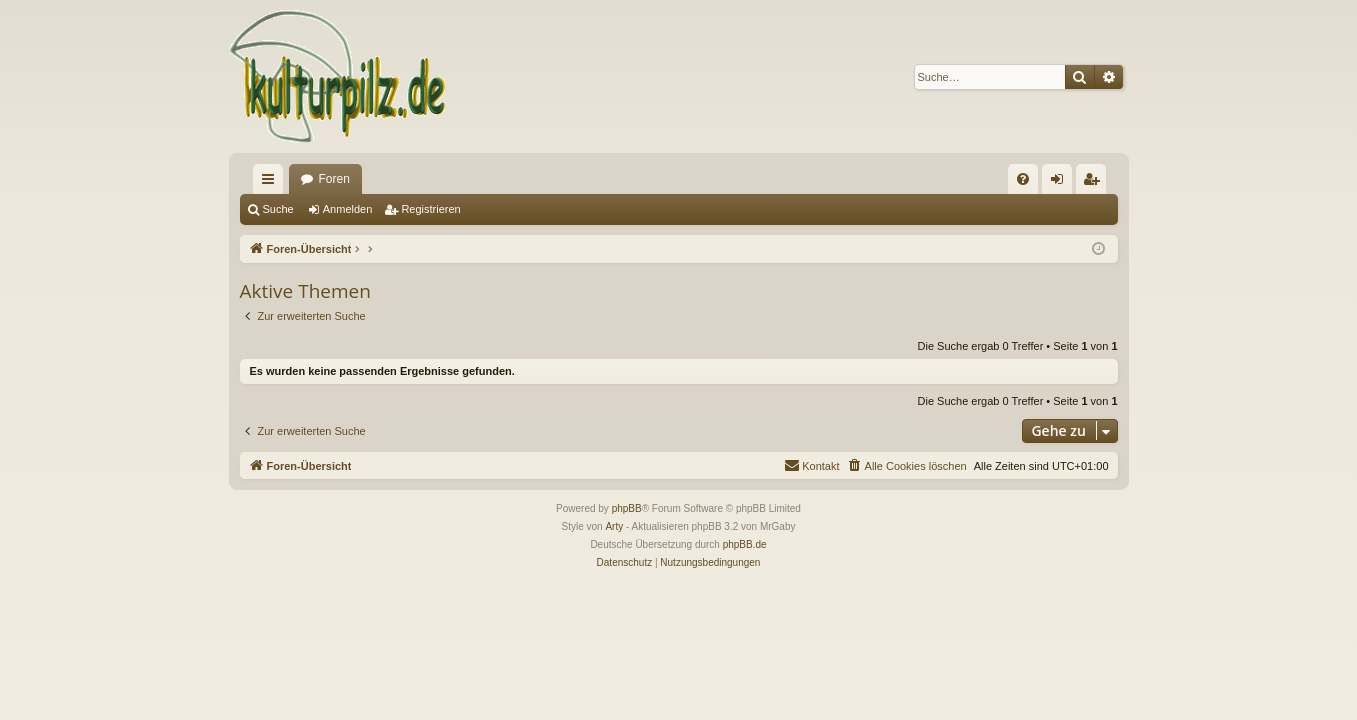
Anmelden (348, 209)
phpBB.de (745, 544)
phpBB (627, 508)
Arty (614, 526)
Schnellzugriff (272, 183)
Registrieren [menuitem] (1094, 183)
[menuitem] (1023, 179)
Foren (334, 179)
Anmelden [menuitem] (1060, 183)
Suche (278, 209)
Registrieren (430, 209)
